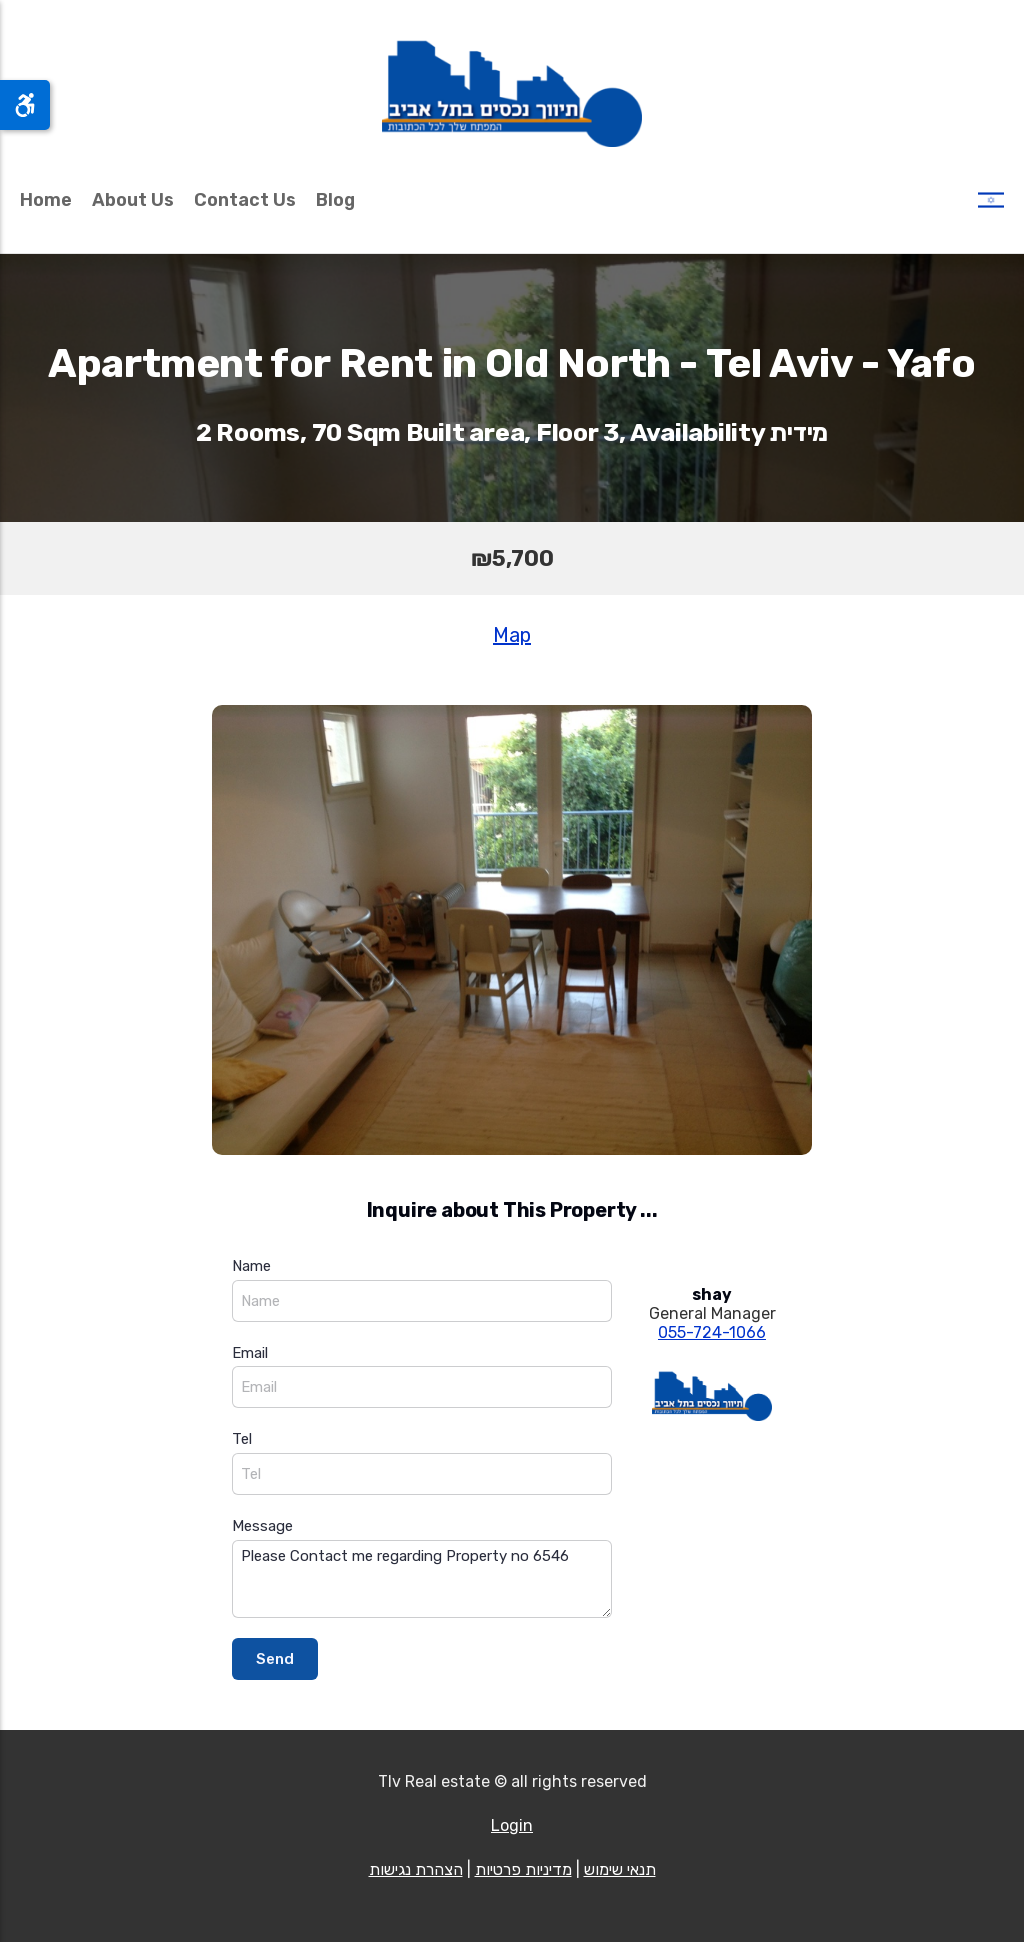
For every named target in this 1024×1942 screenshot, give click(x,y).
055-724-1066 (712, 1332)
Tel (242, 1439)
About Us (133, 200)
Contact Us (245, 200)
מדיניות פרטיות (523, 1869)
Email (250, 1353)
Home (46, 200)
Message (262, 1526)
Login (512, 1825)
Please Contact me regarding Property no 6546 (422, 1579)
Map (512, 635)
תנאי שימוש (620, 1869)
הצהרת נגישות (416, 1869)
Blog (335, 200)
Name (251, 1266)
